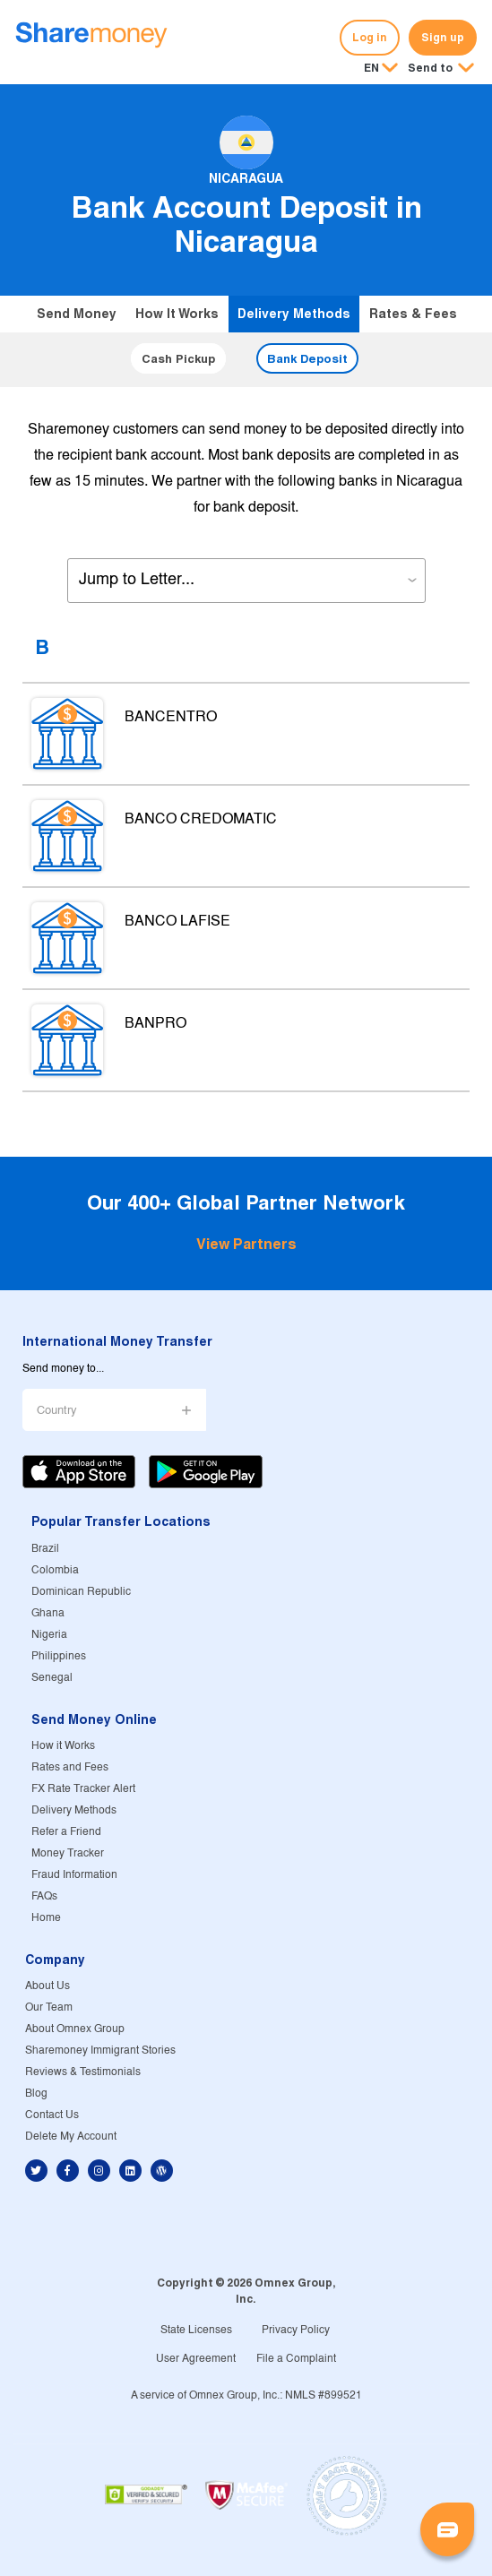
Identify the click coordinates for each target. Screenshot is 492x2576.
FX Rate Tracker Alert (83, 1788)
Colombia (55, 1570)
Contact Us (52, 2115)
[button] (441, 69)
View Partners (246, 1244)
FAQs (44, 1896)
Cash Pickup (178, 358)
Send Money (77, 313)
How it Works (177, 313)
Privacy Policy (296, 2330)
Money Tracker (67, 1853)
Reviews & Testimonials (83, 2072)
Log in (369, 37)
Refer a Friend (66, 1831)
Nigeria (49, 1634)
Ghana (48, 1613)
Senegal (52, 1677)
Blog (36, 2093)
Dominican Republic (81, 1591)
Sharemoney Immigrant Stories (100, 2050)
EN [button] (371, 67)
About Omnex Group (75, 2029)
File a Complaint (296, 2358)
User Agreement (196, 2358)
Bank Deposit (307, 358)
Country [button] (57, 1410)
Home (46, 1918)
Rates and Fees (69, 1767)
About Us (47, 1986)
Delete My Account (71, 2136)
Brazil (45, 1548)
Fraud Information (74, 1874)
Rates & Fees (413, 313)
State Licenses (196, 2330)
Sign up (442, 37)
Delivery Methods (293, 313)
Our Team (49, 2007)
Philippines (58, 1656)
